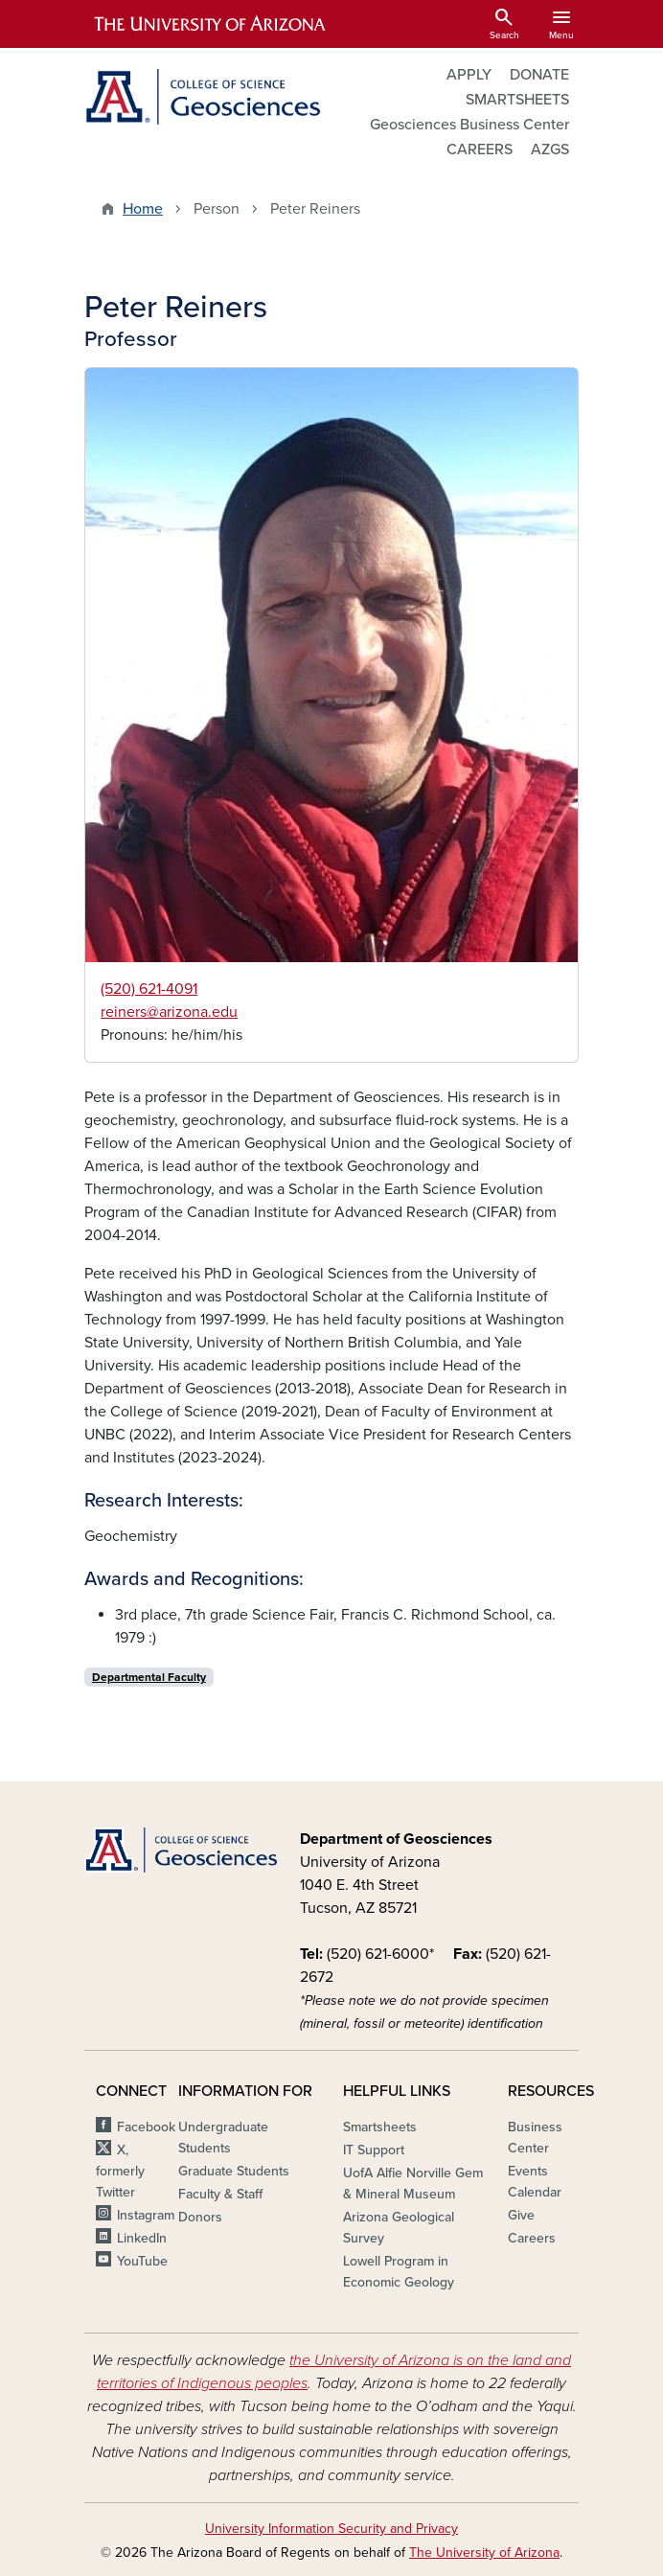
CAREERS (479, 149)
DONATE (539, 74)
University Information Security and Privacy (331, 2528)
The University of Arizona (484, 2552)
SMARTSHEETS (517, 99)
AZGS (550, 149)
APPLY (469, 74)
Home (143, 208)
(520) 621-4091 (149, 989)
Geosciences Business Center (469, 124)
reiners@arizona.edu (169, 1012)
